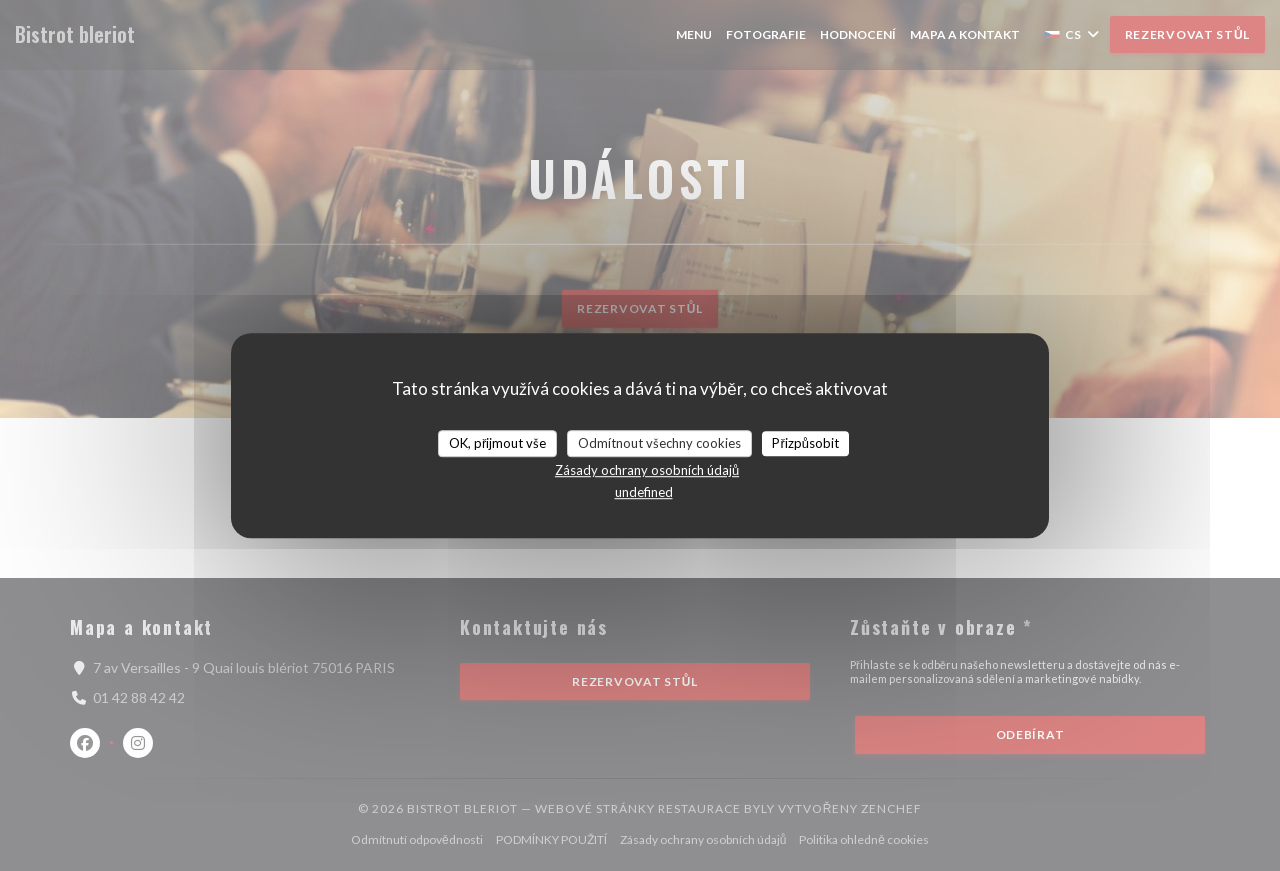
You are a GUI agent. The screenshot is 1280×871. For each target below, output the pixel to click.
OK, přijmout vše (497, 443)
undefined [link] (644, 492)
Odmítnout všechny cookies (659, 443)
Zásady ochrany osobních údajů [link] (647, 470)
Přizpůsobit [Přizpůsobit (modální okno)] (805, 443)
